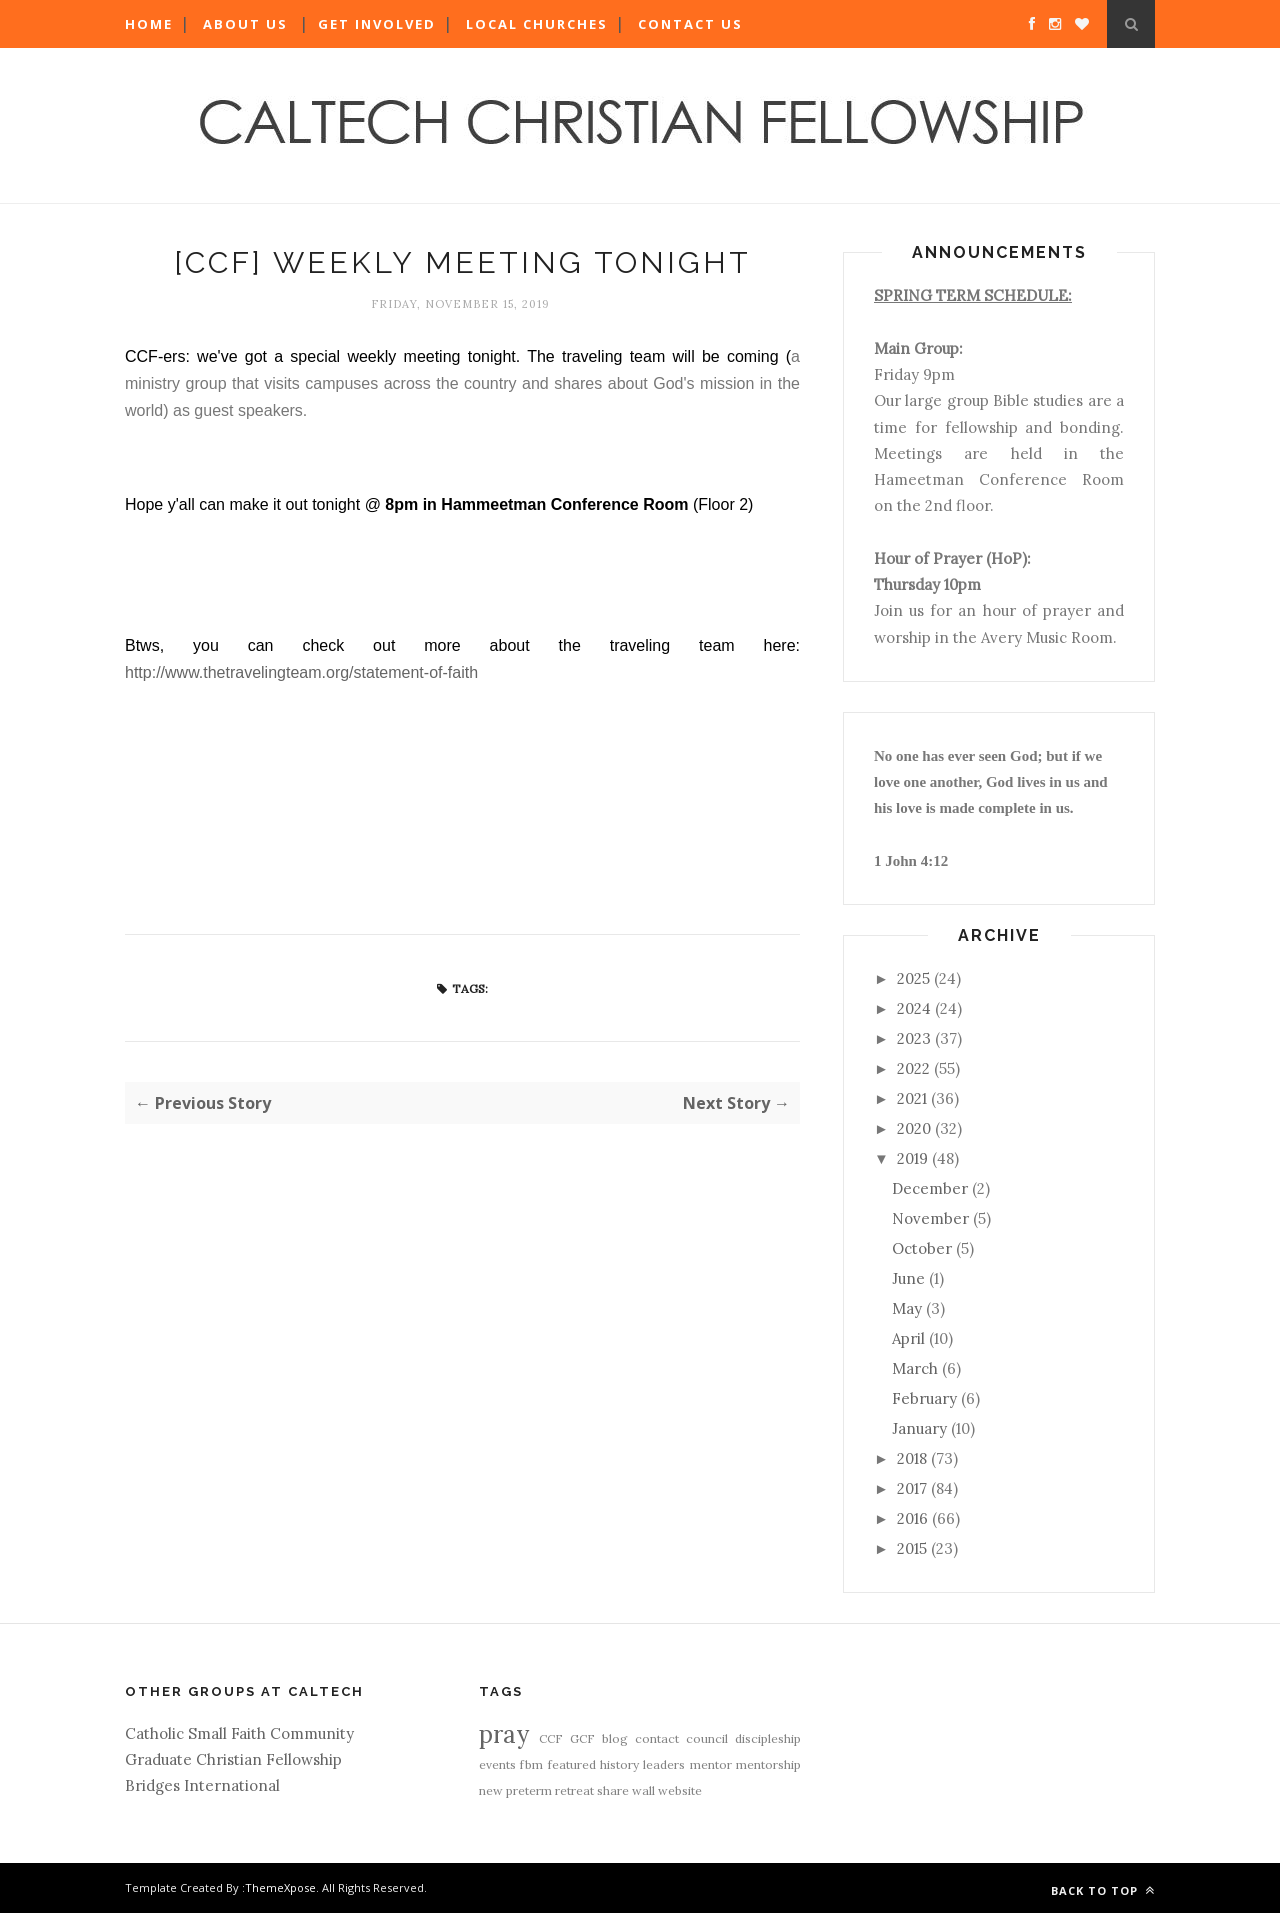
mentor (711, 1764)
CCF (551, 1738)
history (619, 1764)
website (680, 1790)
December (930, 1188)
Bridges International (202, 1785)
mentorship (768, 1764)
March (915, 1368)
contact (657, 1738)
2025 (913, 978)
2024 (914, 1008)
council (707, 1738)
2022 (913, 1068)
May (907, 1308)
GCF (582, 1738)
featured (572, 1764)
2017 (912, 1488)
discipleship (768, 1738)
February (924, 1398)
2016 (912, 1518)
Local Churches (537, 24)
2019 (912, 1158)
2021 (912, 1098)
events (497, 1764)
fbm (531, 1764)
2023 (914, 1038)
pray (504, 1734)
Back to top (1103, 1890)
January (919, 1428)
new (491, 1790)
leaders (664, 1764)
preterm (529, 1790)
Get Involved (377, 24)
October (922, 1248)
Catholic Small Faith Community (239, 1733)
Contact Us (690, 24)
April (908, 1338)
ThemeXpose (280, 1887)
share (613, 1790)
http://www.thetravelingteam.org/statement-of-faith (301, 672)
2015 (912, 1548)
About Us (245, 24)
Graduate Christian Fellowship (233, 1759)
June (908, 1278)
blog (615, 1738)
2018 (912, 1458)
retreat (574, 1790)
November (930, 1218)
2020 (914, 1128)
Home (149, 24)
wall (643, 1790)
